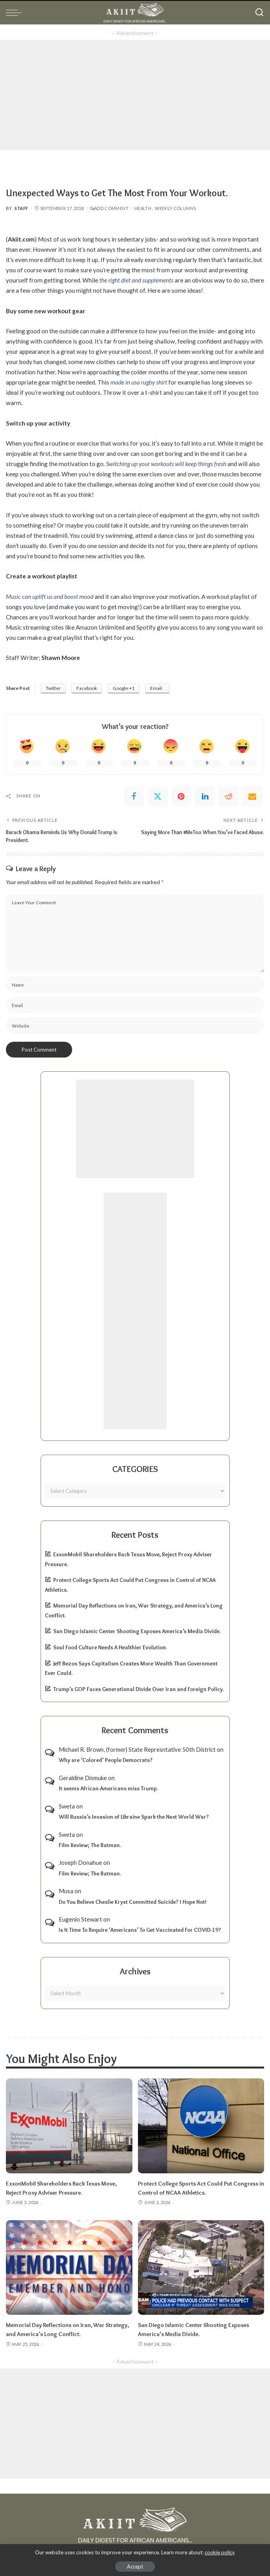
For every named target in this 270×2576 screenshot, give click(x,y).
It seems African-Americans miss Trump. (108, 1788)
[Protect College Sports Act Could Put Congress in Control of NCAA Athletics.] (201, 2125)
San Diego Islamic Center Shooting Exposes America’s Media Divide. (137, 1631)
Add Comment (109, 208)
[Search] (259, 12)
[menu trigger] (16, 12)
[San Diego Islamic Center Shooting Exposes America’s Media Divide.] (201, 2266)
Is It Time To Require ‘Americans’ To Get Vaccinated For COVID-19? (140, 1929)
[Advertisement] (135, 95)
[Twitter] (158, 796)
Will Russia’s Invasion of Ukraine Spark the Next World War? (134, 1816)
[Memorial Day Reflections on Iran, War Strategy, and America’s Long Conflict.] (69, 2266)
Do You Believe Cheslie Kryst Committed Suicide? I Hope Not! (133, 1901)
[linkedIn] (205, 796)
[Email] (252, 796)
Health (142, 208)
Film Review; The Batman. (90, 1844)
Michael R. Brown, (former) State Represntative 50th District (137, 1749)
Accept (135, 2566)
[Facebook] (134, 796)
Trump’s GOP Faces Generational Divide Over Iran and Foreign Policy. (138, 1688)
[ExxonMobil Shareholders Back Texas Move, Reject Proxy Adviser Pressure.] (69, 2125)
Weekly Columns (175, 208)
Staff (21, 208)
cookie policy (220, 2552)
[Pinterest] (181, 796)
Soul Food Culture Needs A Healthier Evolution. (110, 1646)
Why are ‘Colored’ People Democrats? (106, 1760)
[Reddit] (228, 796)
